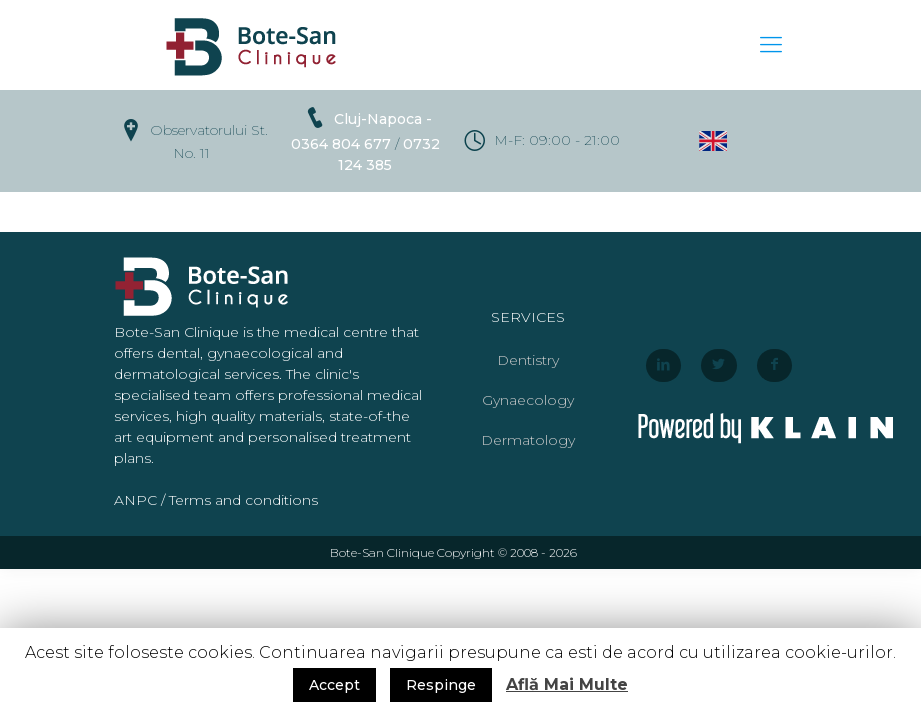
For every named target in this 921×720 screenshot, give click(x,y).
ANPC (135, 500)
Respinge (441, 685)
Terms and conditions (243, 500)
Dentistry (528, 360)
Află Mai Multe (567, 684)
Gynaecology (528, 400)
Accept (334, 685)
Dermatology (528, 440)
